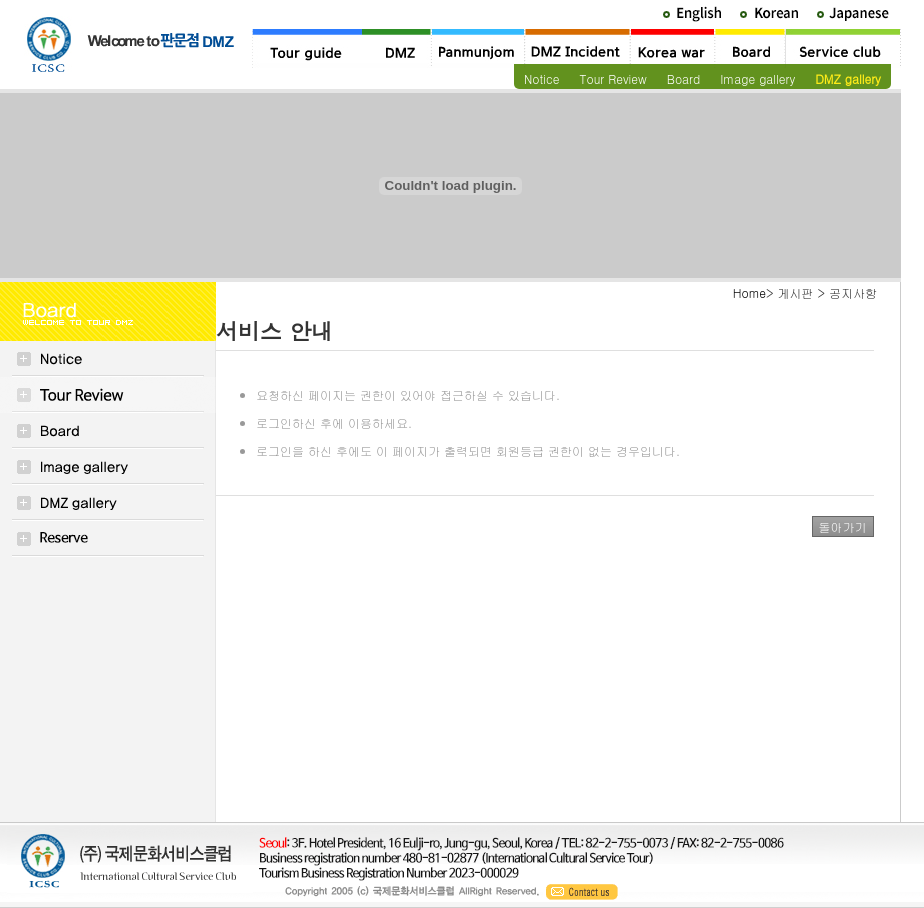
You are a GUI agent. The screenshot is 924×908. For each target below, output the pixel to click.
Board (683, 78)
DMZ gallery (848, 78)
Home (749, 292)
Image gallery (757, 78)
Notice (541, 78)
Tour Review (612, 78)
